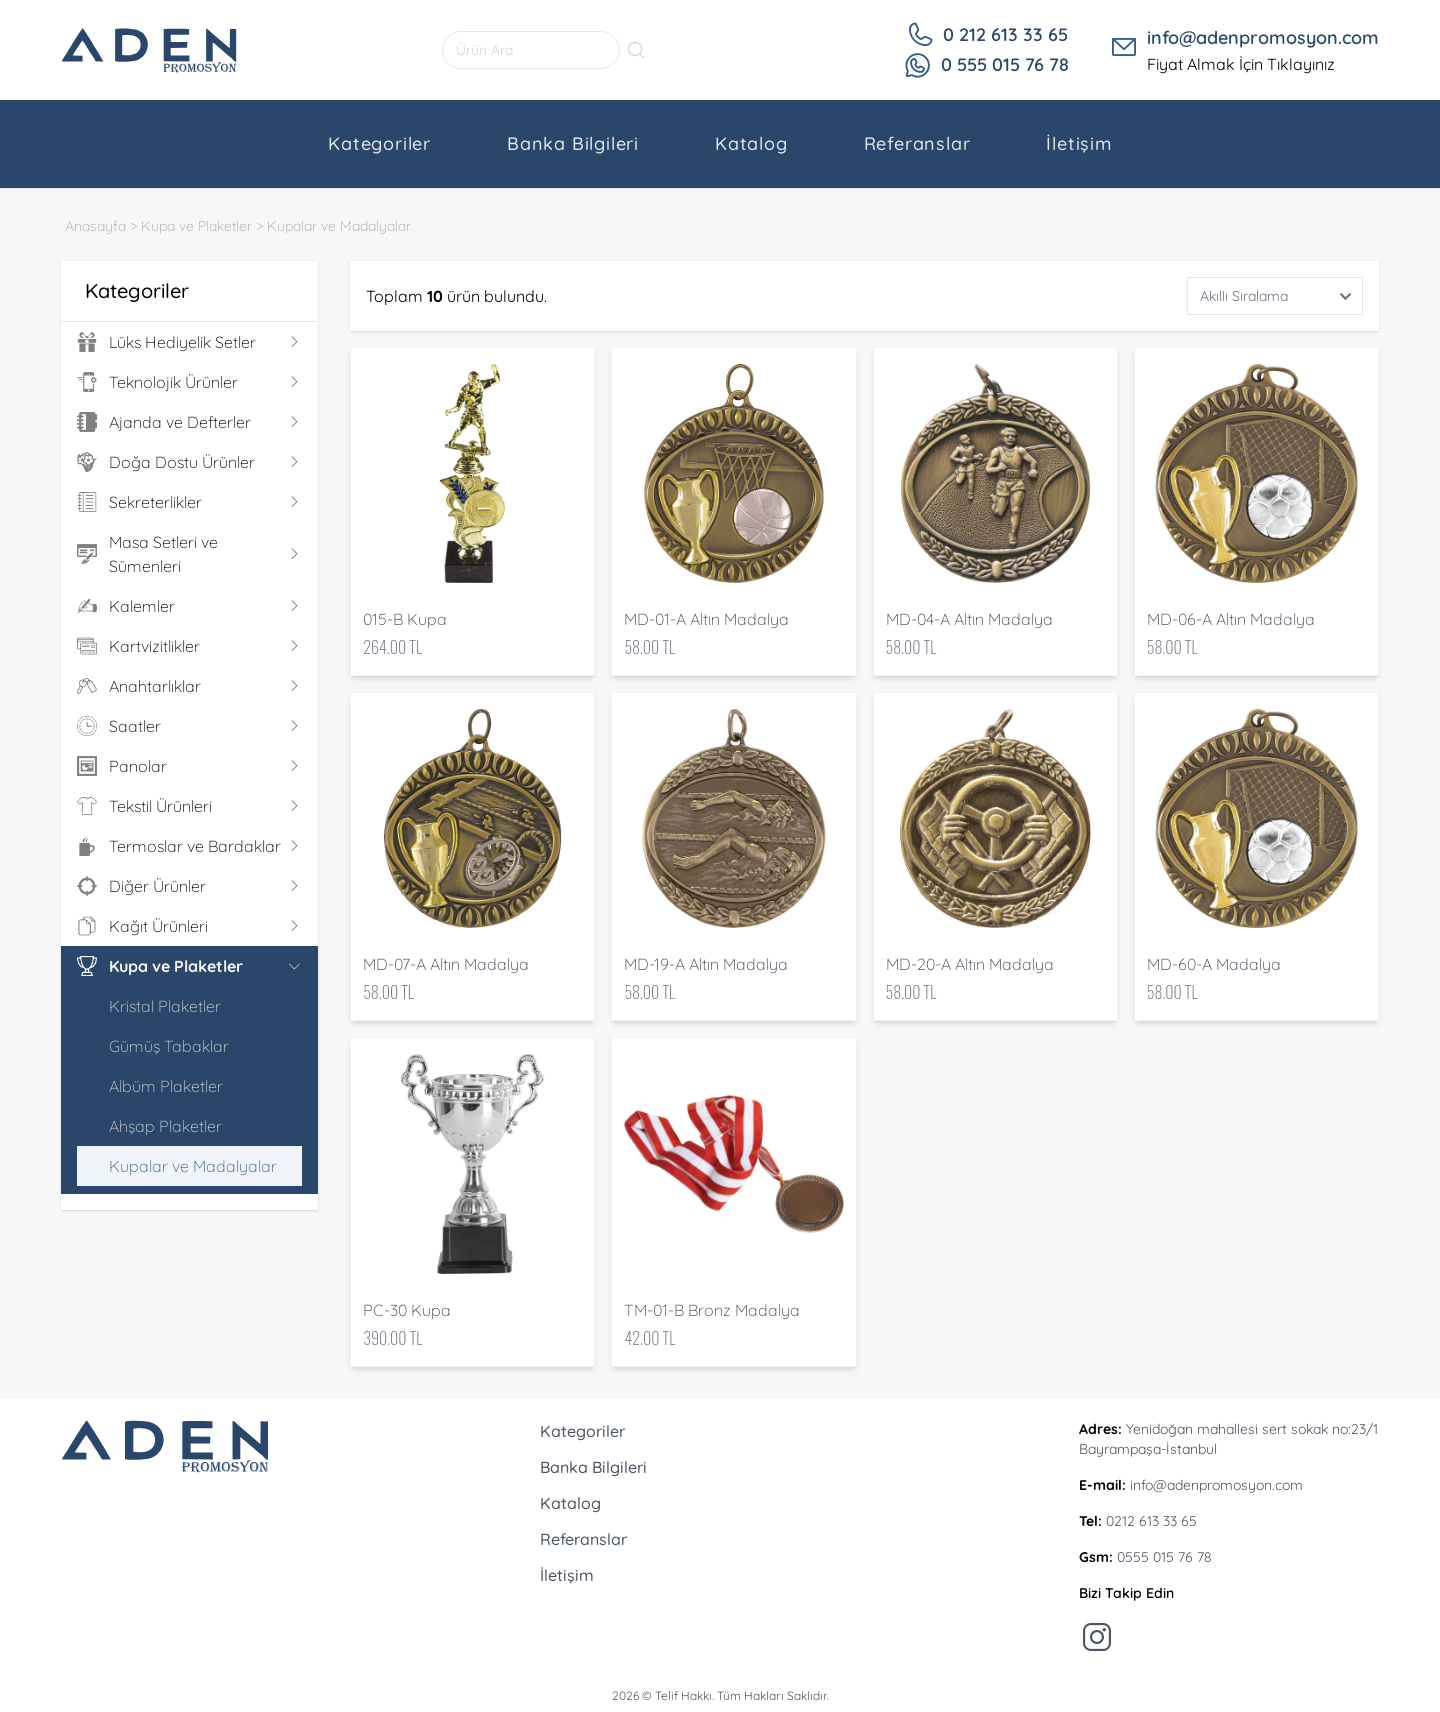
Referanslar (917, 143)
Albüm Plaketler (166, 1086)
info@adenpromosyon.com (1263, 37)
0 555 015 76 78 (1005, 64)
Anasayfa (95, 226)
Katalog (751, 143)
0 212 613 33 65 (1005, 34)
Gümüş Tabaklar (169, 1046)
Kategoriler (379, 143)
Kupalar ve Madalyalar (339, 226)
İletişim (1078, 143)
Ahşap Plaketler (165, 1126)
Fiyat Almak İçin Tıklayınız (1241, 64)
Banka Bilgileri (573, 143)
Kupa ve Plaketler (196, 226)
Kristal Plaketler (165, 1006)
